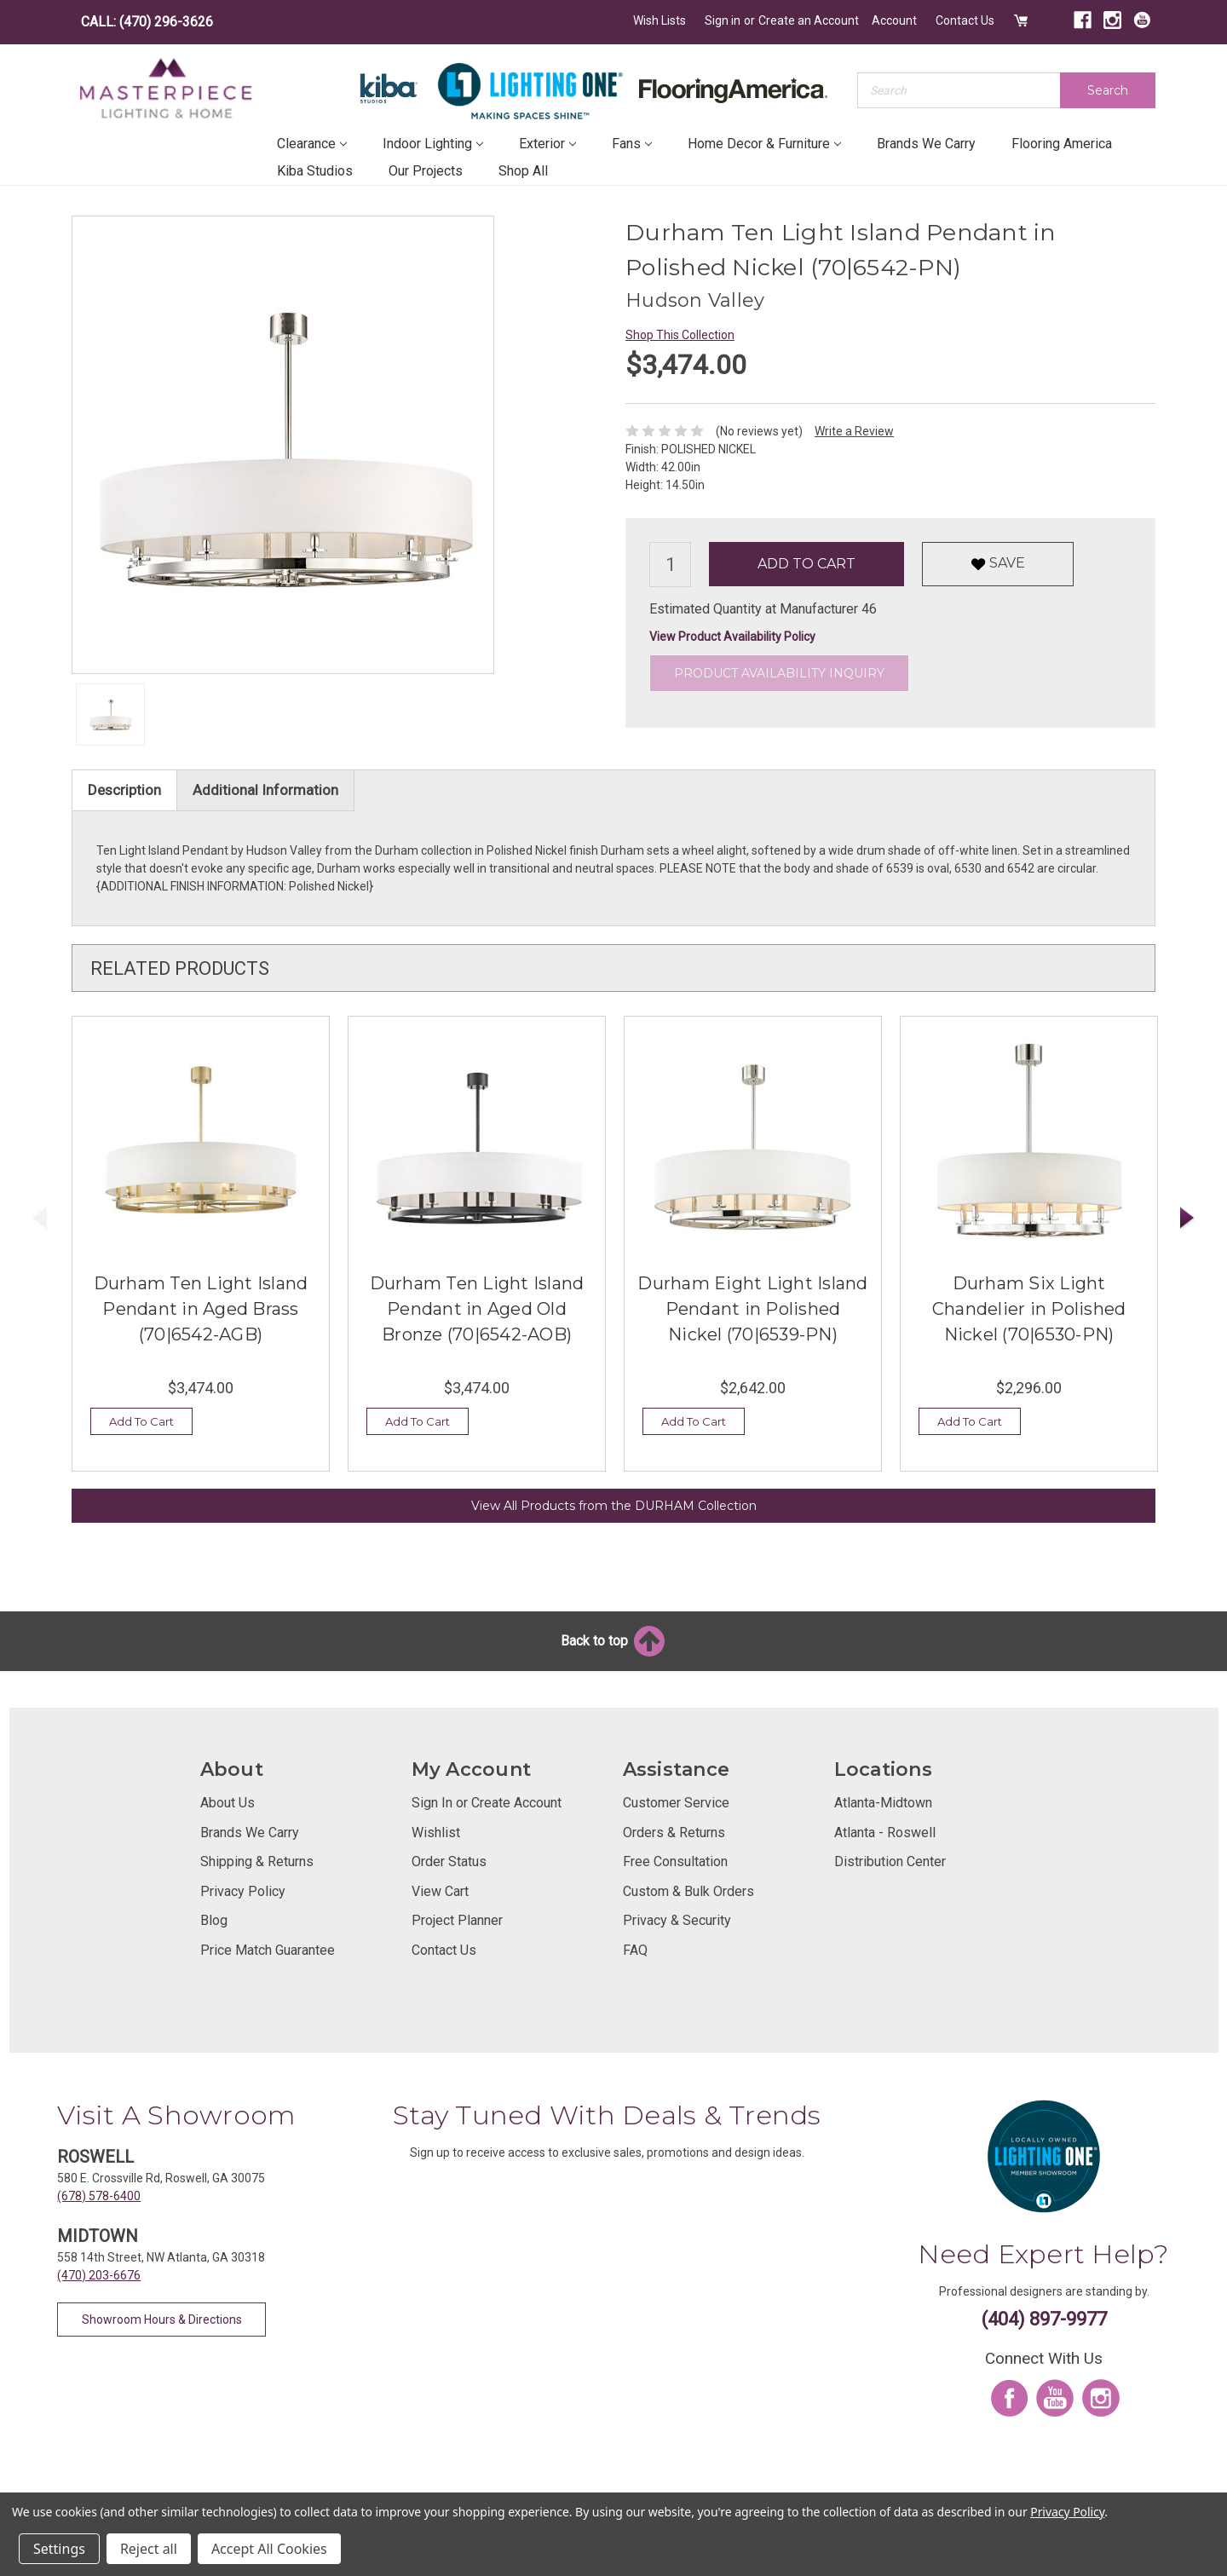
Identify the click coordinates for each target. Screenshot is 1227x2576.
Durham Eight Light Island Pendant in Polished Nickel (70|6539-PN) (752, 1309)
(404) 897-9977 (1044, 2319)
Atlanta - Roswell (885, 1832)
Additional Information (265, 789)
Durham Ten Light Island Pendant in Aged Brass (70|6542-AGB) (201, 1309)
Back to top (614, 1641)
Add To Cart (141, 1421)
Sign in (722, 20)
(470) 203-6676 (99, 2275)
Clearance (312, 143)
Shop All (523, 171)
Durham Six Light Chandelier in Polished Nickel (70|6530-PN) (1029, 1309)
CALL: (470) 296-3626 (147, 22)
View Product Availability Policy (732, 636)
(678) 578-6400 (99, 2196)
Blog (214, 1920)
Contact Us (965, 20)
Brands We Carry (926, 143)
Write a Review (854, 431)
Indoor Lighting (433, 143)
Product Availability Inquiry (779, 673)
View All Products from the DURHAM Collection (614, 1505)
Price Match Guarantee (267, 1950)
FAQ (635, 1950)
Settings (59, 2548)
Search (1107, 90)
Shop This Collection (679, 335)
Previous (40, 1218)
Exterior (547, 143)
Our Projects (426, 171)
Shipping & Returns (257, 1861)
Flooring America (1061, 143)
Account (894, 20)
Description (124, 789)
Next (1188, 1218)
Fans (632, 143)
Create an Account (808, 20)
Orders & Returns (674, 1832)
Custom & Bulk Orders (688, 1891)
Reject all (148, 2548)
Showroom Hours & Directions (162, 2319)
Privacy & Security (677, 1920)
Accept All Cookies (269, 2548)
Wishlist (436, 1832)
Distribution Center (890, 1861)
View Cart (440, 1891)
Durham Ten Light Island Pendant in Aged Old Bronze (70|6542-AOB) (477, 1309)
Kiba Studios (315, 171)
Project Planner (457, 1920)
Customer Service (676, 1803)
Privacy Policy (242, 1891)
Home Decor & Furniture (764, 143)
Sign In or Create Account (487, 1803)
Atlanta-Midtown (883, 1803)
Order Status (449, 1861)
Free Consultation (675, 1861)
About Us (227, 1803)
